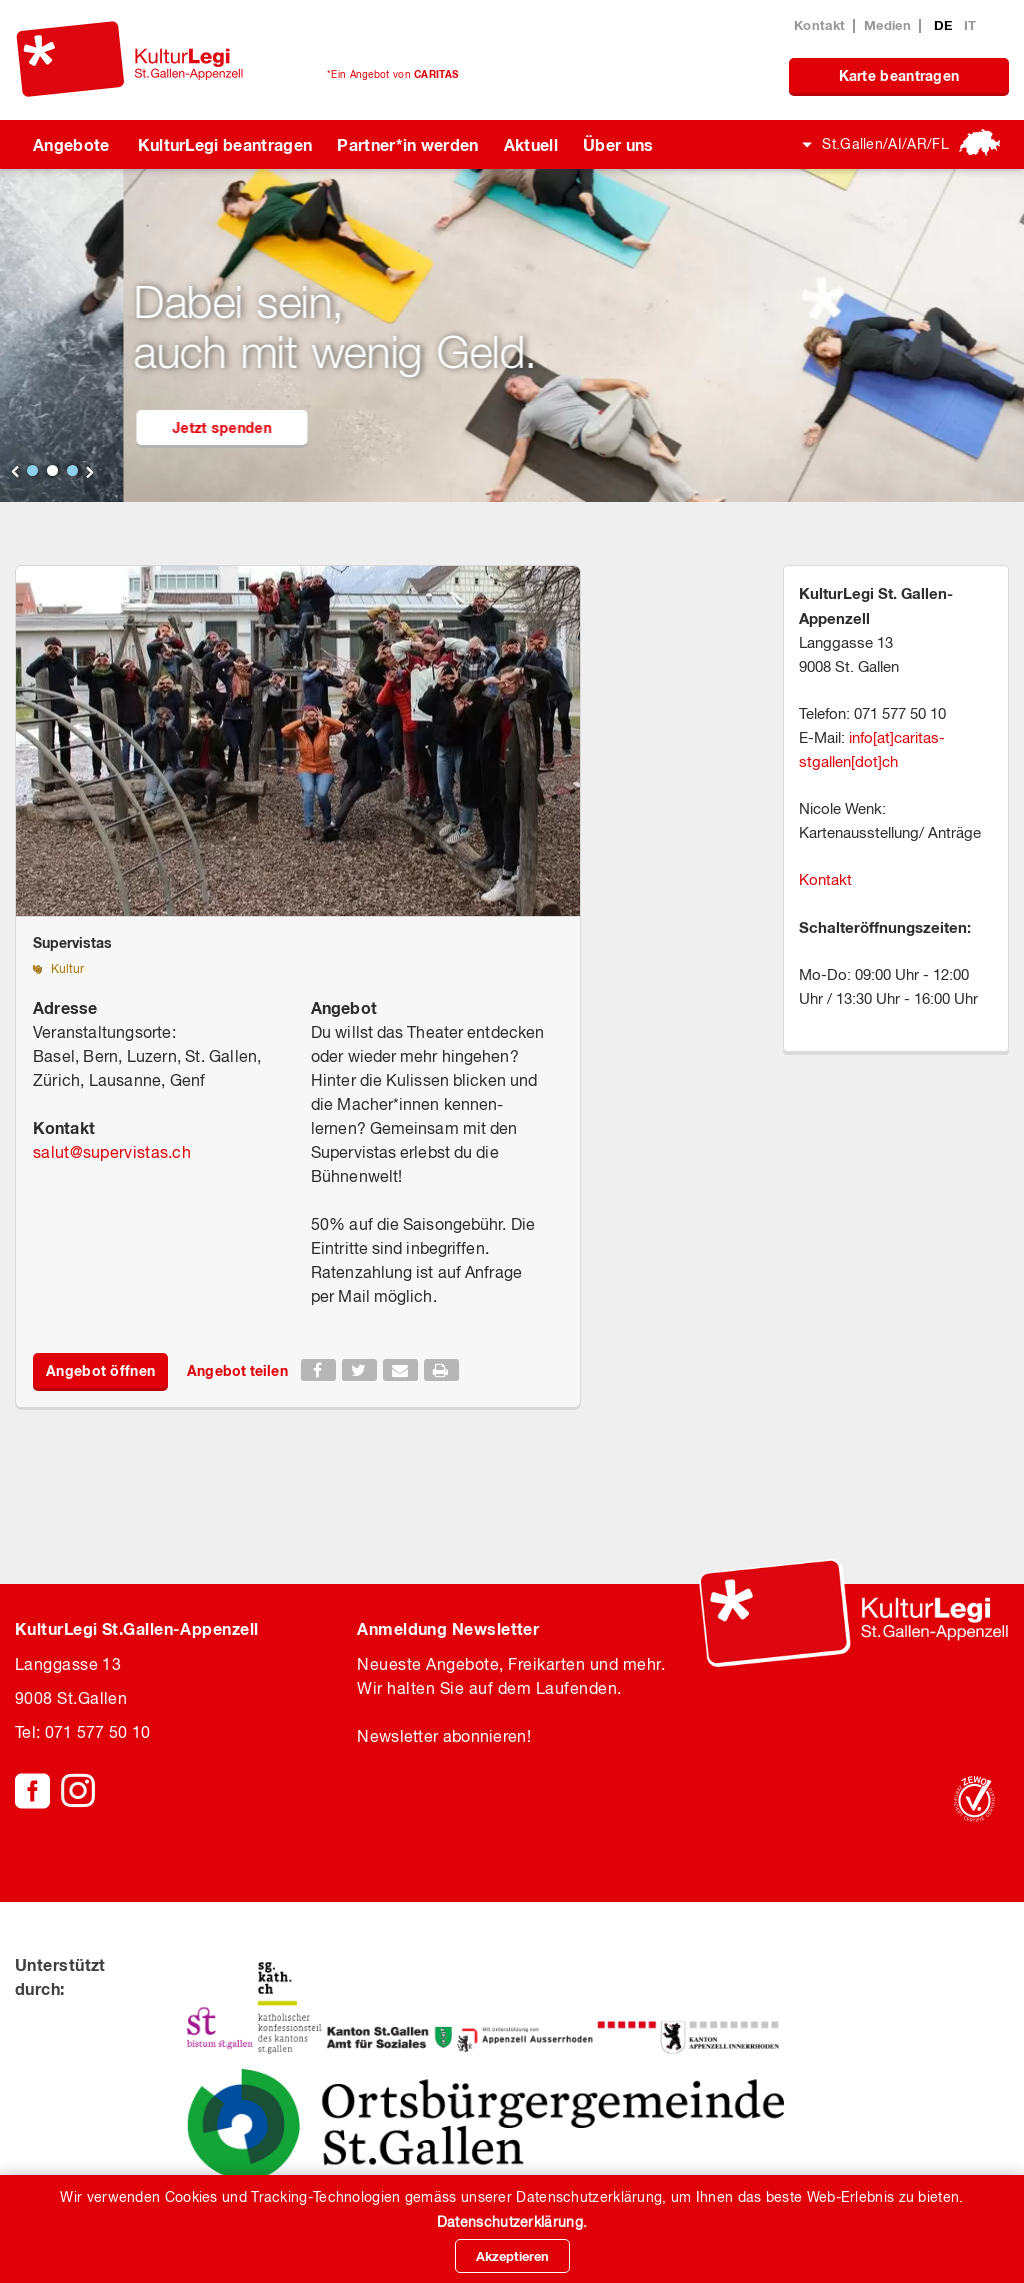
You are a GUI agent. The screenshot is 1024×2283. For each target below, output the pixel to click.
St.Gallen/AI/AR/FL (885, 144)
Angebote (71, 144)
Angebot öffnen (100, 1370)
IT (970, 25)
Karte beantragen (899, 75)
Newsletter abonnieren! (444, 1736)
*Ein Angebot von (392, 74)
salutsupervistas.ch (112, 1152)
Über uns (618, 144)
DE (945, 25)
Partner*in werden (407, 144)
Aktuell (531, 144)
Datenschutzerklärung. (512, 2222)
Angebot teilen (237, 1370)
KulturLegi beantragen (225, 144)
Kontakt (819, 25)
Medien (887, 25)
